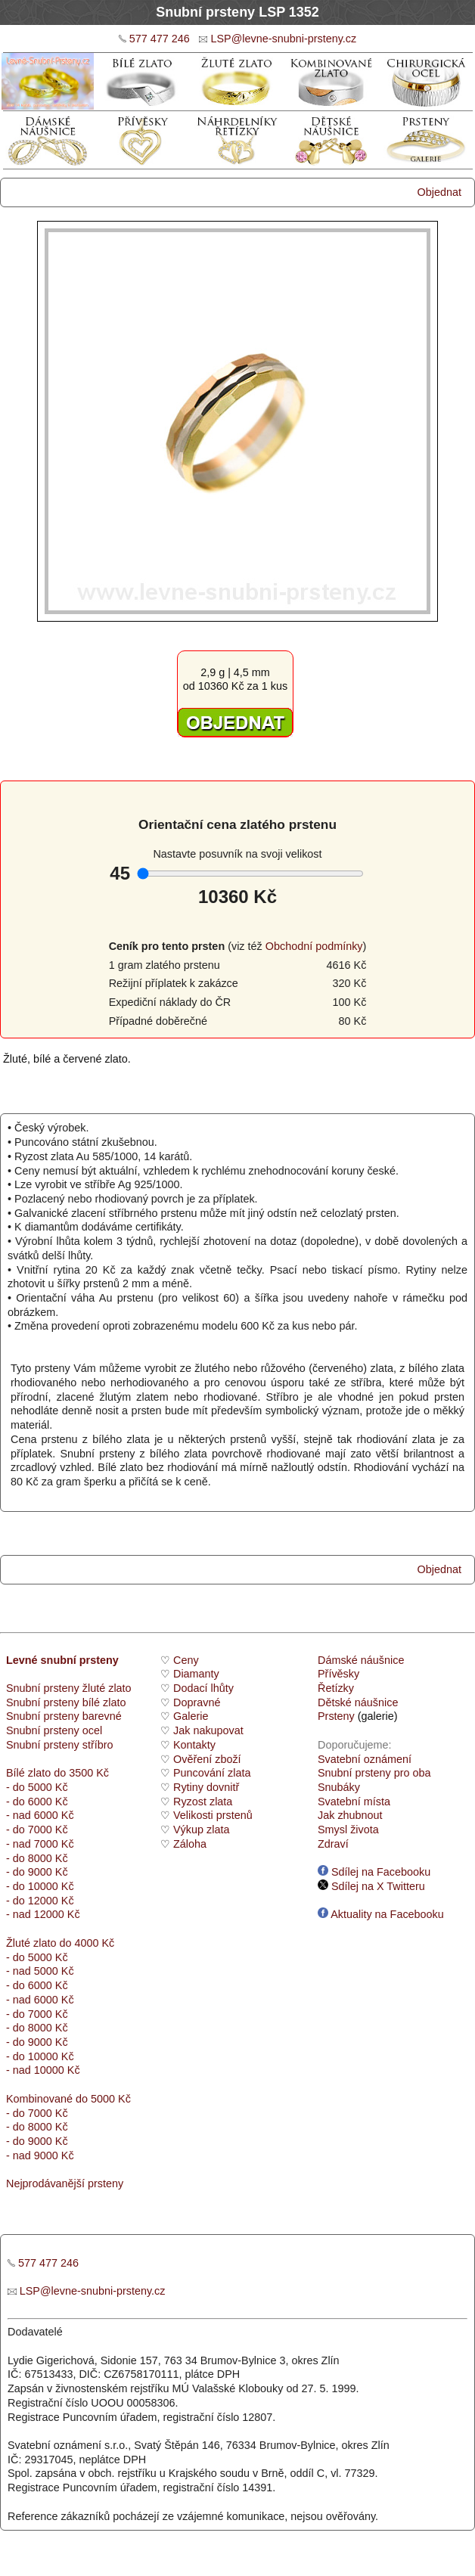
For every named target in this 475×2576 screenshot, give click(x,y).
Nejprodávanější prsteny (64, 2183)
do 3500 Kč (81, 1773)
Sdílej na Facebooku (374, 1872)
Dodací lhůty (203, 1688)
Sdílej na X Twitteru (371, 1886)
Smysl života (348, 1829)
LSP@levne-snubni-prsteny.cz (283, 39)
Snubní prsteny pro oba (374, 1773)
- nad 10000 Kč (43, 2070)
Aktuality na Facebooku (381, 1914)
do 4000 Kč (85, 1943)
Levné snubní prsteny (62, 1660)
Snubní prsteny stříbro (59, 1745)
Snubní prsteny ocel (54, 1730)
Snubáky (339, 1787)
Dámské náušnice (361, 1660)
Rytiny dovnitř (206, 1787)
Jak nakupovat (208, 1730)
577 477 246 (159, 39)
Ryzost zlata (202, 1801)
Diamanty (196, 1674)
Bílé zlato (28, 1773)
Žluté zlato (31, 1943)
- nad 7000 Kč (40, 1844)
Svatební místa (354, 1801)
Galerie (190, 1716)
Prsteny (336, 1716)
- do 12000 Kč (40, 1901)
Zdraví (333, 1844)
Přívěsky (338, 1674)
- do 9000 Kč (37, 1872)
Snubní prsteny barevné (64, 1716)
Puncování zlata (211, 1773)
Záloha (189, 1844)
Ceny (186, 1660)
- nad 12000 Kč (43, 1914)
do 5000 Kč (102, 2099)
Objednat (439, 192)
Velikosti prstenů (213, 1815)
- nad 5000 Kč (40, 1971)
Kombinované (39, 2099)
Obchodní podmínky (314, 946)
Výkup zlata (201, 1829)
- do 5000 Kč (37, 1787)
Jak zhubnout (350, 1815)
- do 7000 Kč (37, 1829)
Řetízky (336, 1688)
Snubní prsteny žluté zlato (69, 1688)
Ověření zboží (207, 1759)
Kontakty (194, 1745)
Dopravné (196, 1702)
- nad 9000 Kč (40, 2155)
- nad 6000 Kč (40, 1815)
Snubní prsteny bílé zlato (66, 1702)
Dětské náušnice (358, 1702)
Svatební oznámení (364, 1759)
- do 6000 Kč (37, 1801)
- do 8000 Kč (37, 1858)
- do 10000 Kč (40, 1886)
